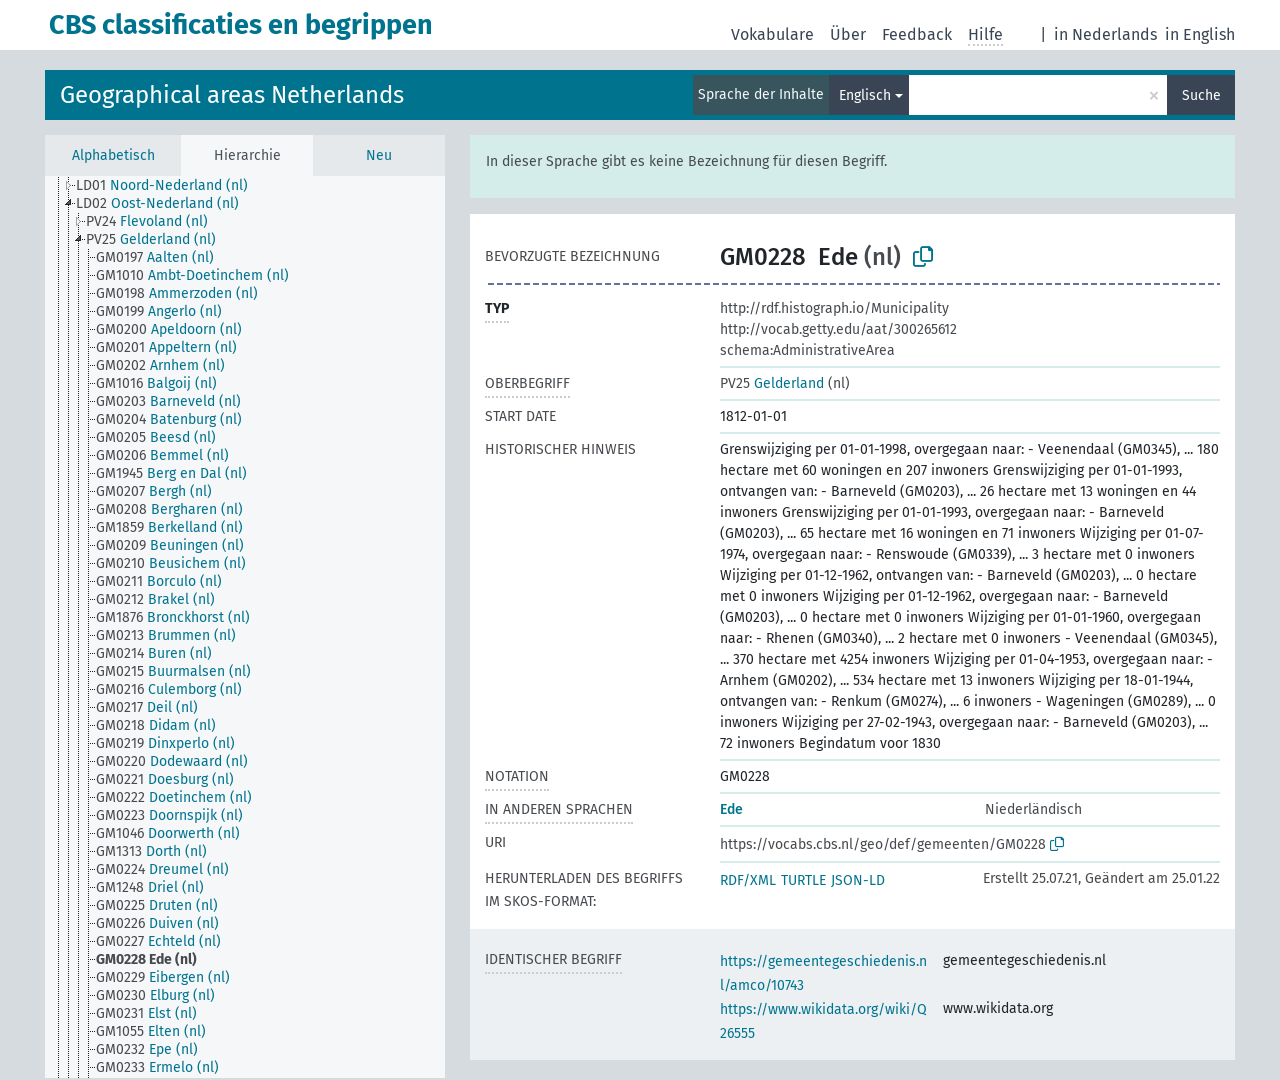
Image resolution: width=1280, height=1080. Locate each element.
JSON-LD (858, 880)
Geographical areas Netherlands (232, 95)
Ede (731, 809)
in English (1200, 34)
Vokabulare (772, 34)
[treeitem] (170, 186)
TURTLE (803, 880)
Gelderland (772, 383)
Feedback (917, 34)
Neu (379, 155)
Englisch (865, 95)
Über (848, 34)
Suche (1201, 95)
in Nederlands (1105, 34)
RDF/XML (748, 880)
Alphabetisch (113, 155)
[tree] (245, 627)
